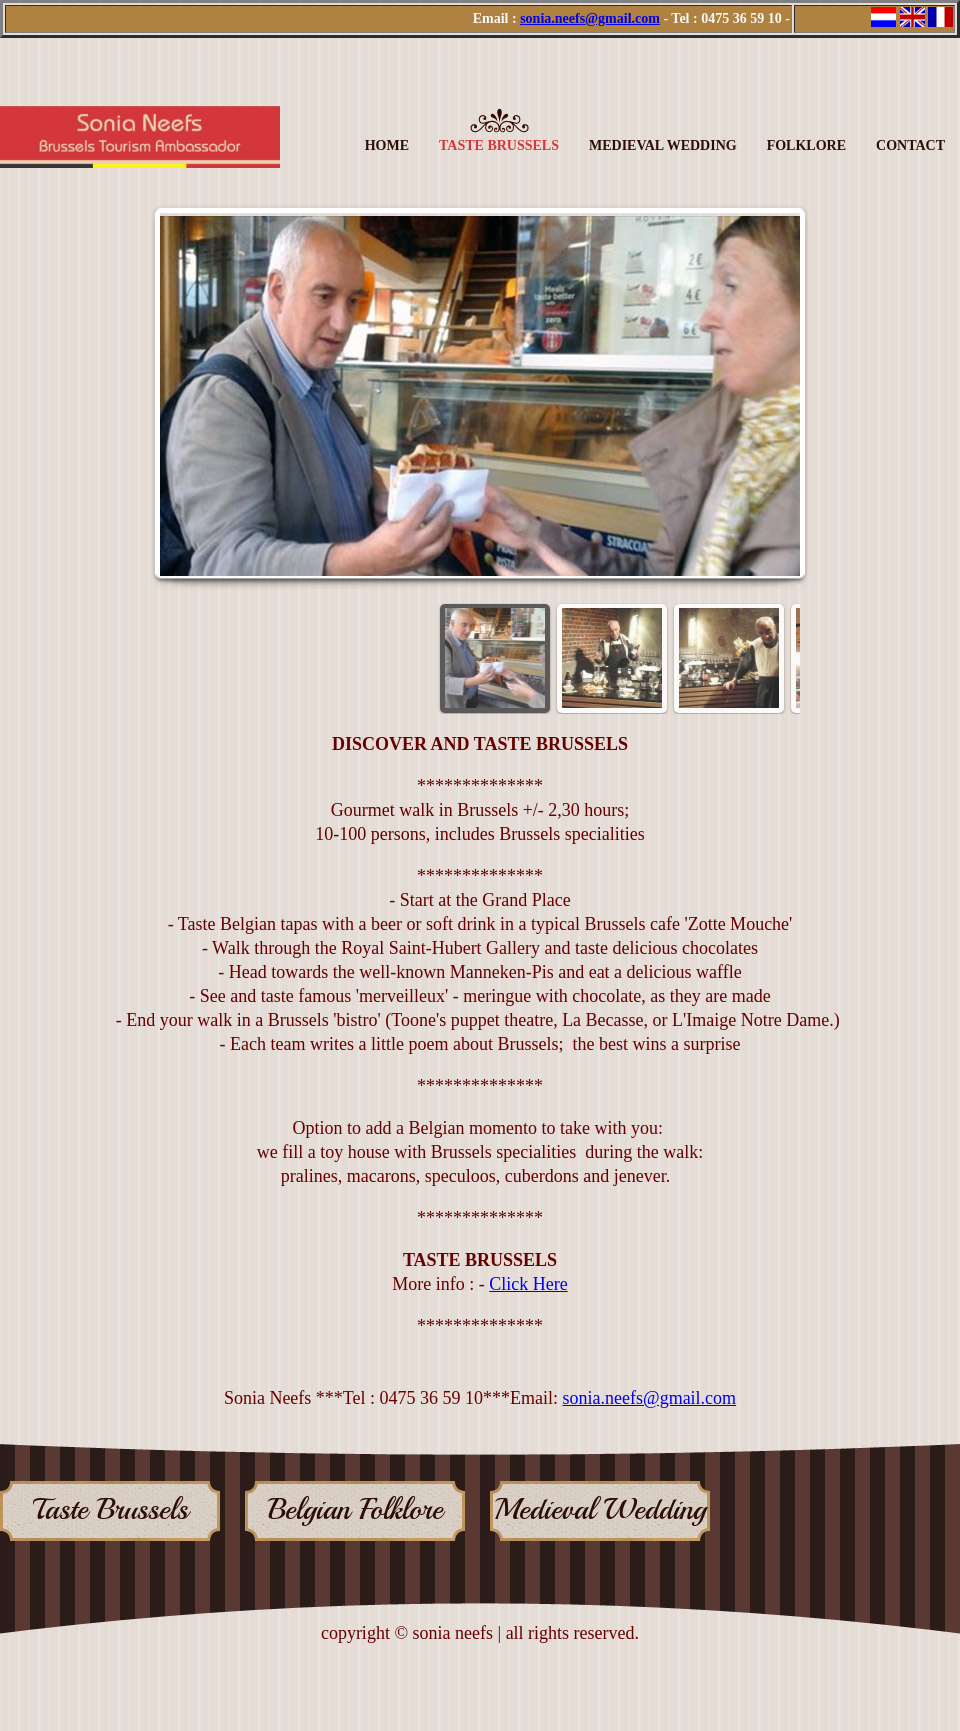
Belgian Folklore (355, 1510)
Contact (910, 145)
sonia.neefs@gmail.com (590, 18)
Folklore (806, 145)
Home (387, 145)
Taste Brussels (499, 145)
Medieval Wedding (663, 145)
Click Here (528, 1284)
